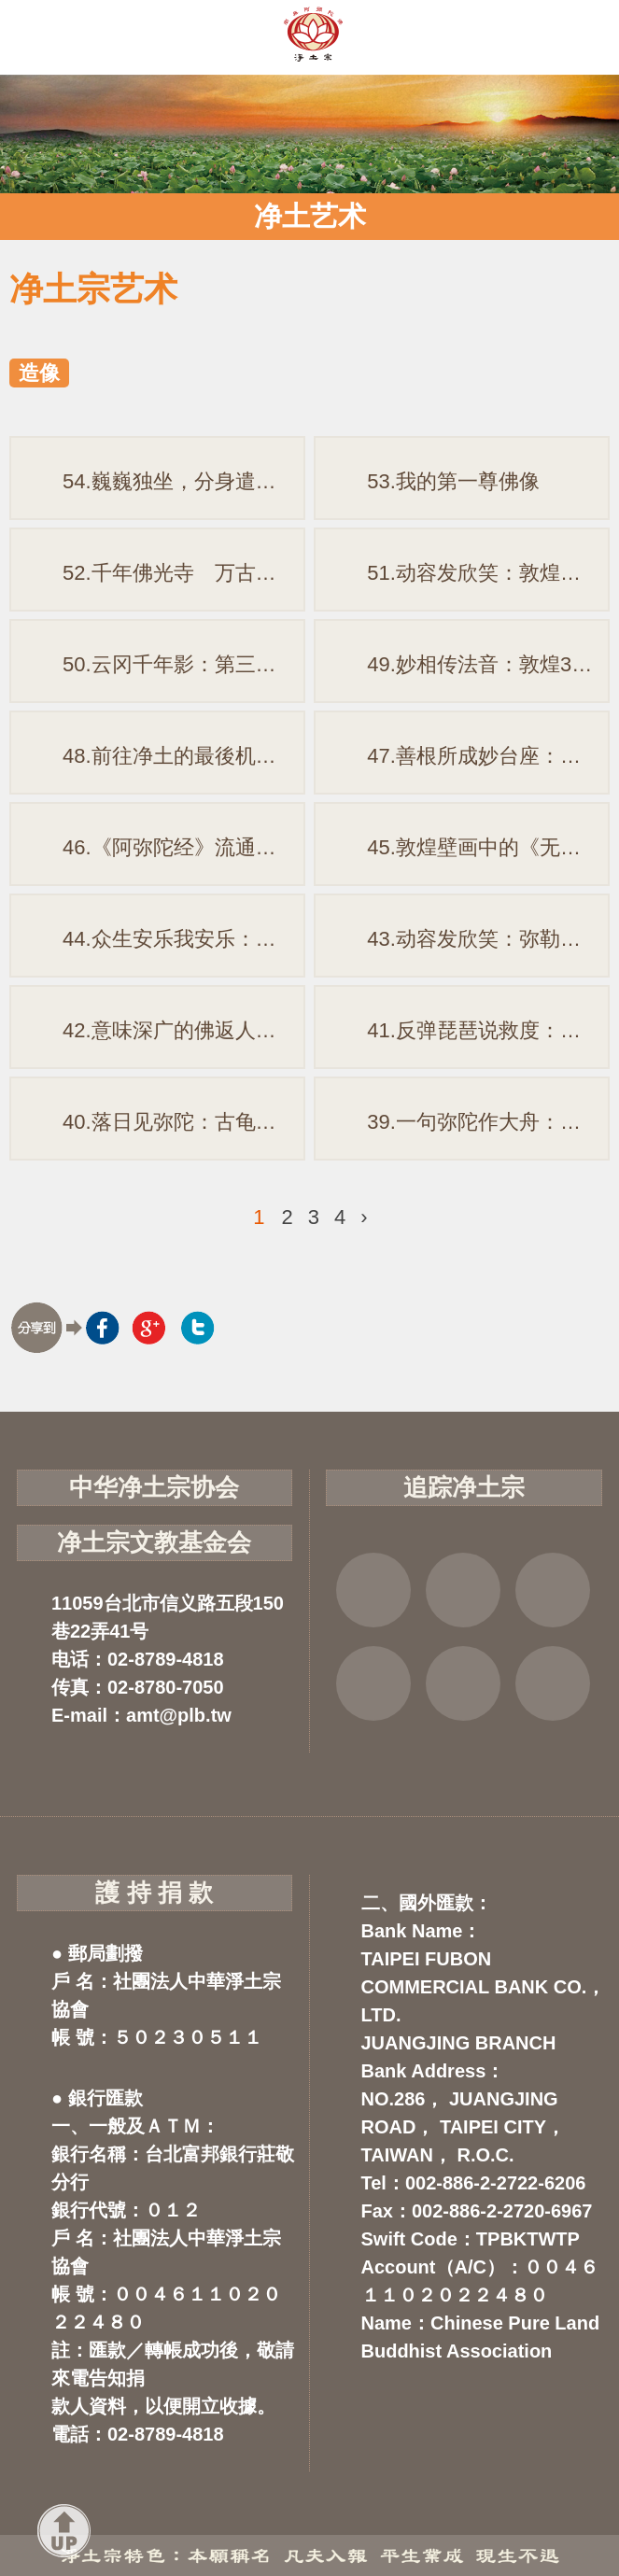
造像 (39, 373)
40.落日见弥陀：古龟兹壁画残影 (184, 1121)
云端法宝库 (463, 1683)
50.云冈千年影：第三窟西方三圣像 (184, 664)
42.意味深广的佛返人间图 (180, 1030)
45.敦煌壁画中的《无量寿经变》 (488, 847)
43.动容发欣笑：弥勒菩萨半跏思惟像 (488, 938)
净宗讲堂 (552, 1683)
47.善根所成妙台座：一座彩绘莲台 (488, 755)
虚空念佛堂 (373, 1683)
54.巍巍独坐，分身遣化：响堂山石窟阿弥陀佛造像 (184, 481)
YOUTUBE (552, 1590)
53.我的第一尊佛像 (453, 481)
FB (373, 1590)
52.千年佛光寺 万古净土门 (184, 572)
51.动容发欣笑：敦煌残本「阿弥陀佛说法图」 (488, 572)
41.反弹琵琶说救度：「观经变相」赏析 (488, 1030)
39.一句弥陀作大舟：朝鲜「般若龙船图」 (488, 1121)
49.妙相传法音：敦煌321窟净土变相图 (488, 664)
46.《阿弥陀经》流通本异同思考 (184, 847)
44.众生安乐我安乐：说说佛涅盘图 (184, 938)
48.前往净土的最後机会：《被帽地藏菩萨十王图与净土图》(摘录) (184, 755)
